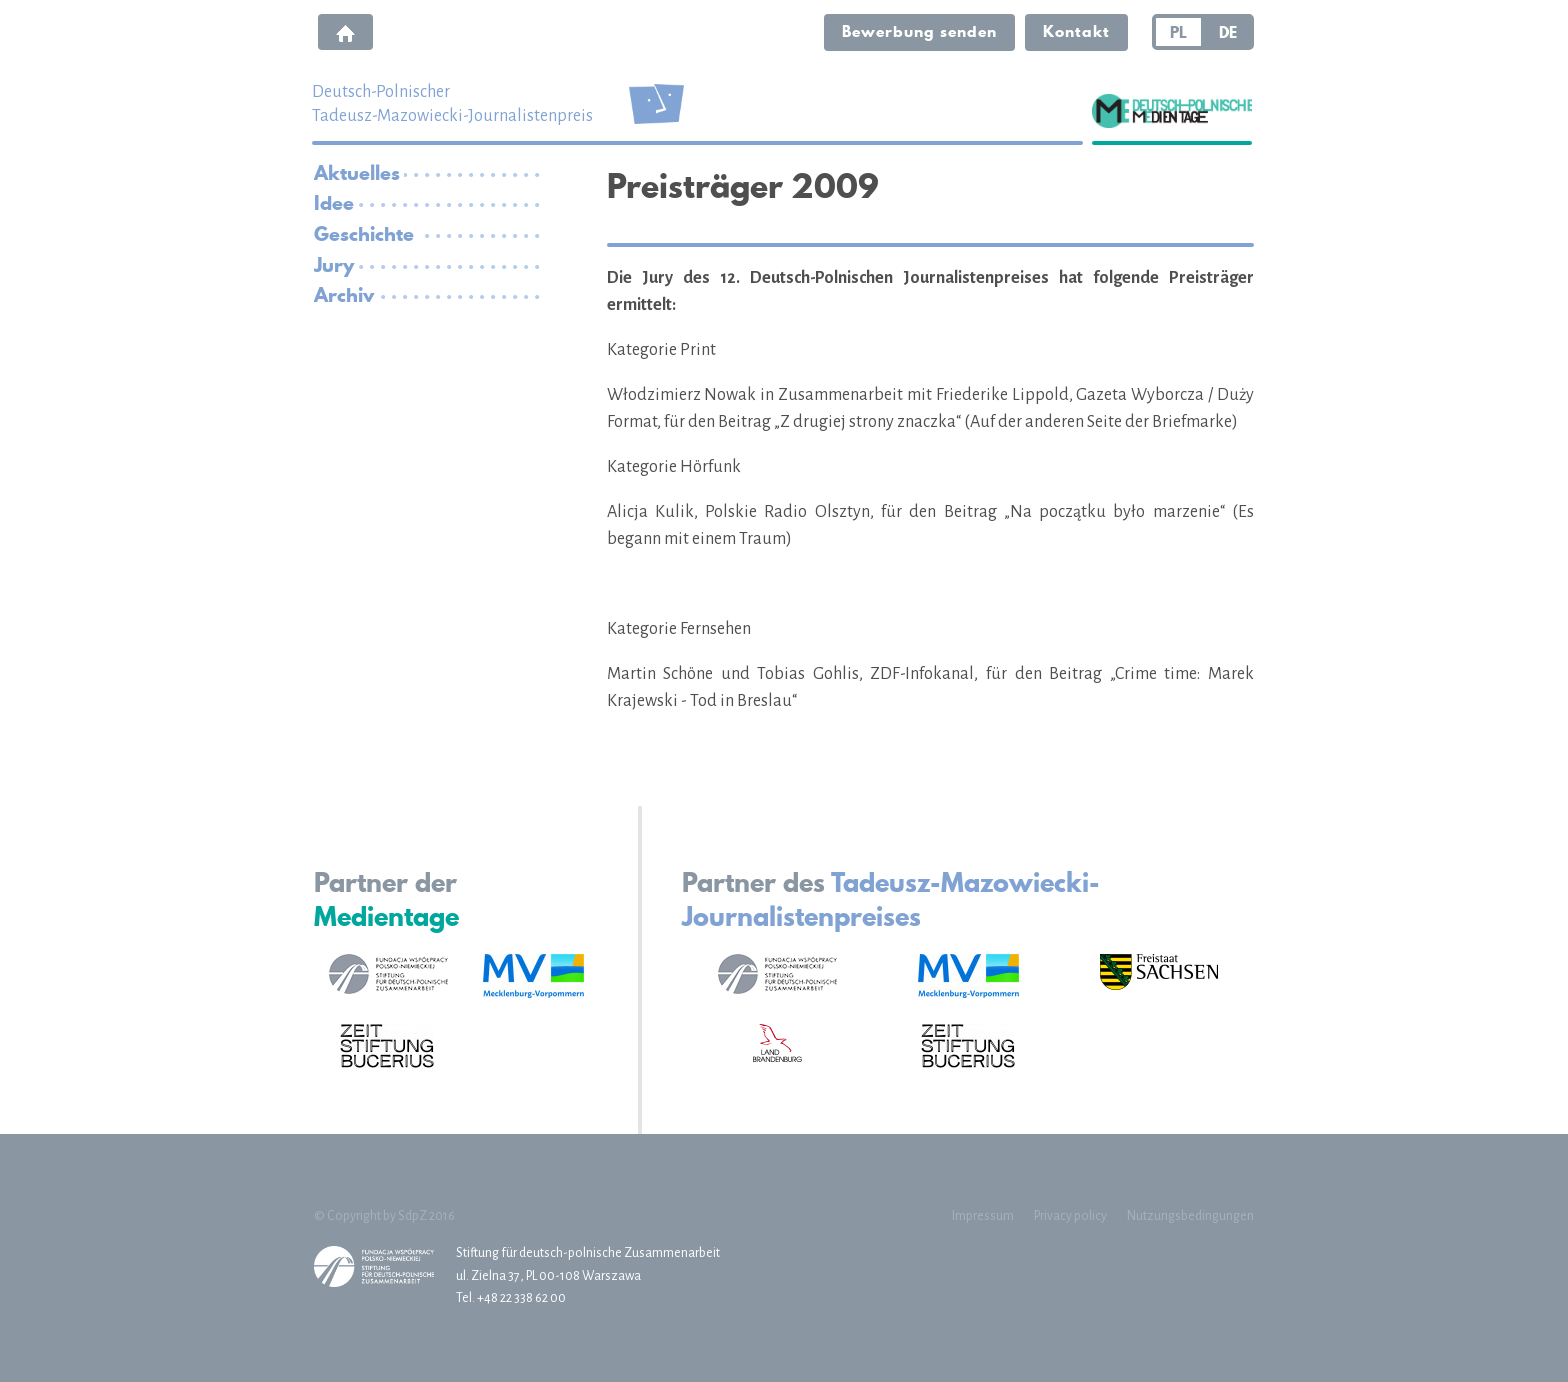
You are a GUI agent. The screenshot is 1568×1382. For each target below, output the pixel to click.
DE (1228, 32)
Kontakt (1076, 31)
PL (1178, 32)
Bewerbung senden (919, 31)
